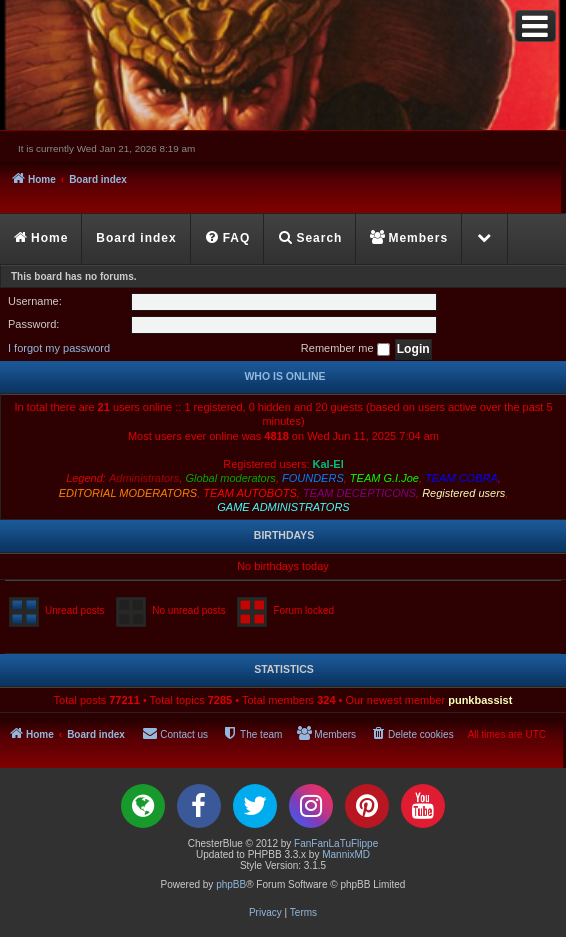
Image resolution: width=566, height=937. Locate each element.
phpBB (231, 884)
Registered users (463, 493)
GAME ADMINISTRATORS (283, 507)
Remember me (345, 349)
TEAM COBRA (461, 478)
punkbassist (480, 700)
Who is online (284, 376)
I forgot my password (59, 348)
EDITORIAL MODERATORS (128, 493)
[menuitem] (228, 239)
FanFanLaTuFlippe (336, 843)
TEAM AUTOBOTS (250, 493)
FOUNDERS (313, 478)
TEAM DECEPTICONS (359, 493)
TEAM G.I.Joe (384, 478)
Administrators (144, 478)
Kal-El (328, 464)
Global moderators (230, 478)
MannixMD (346, 854)
